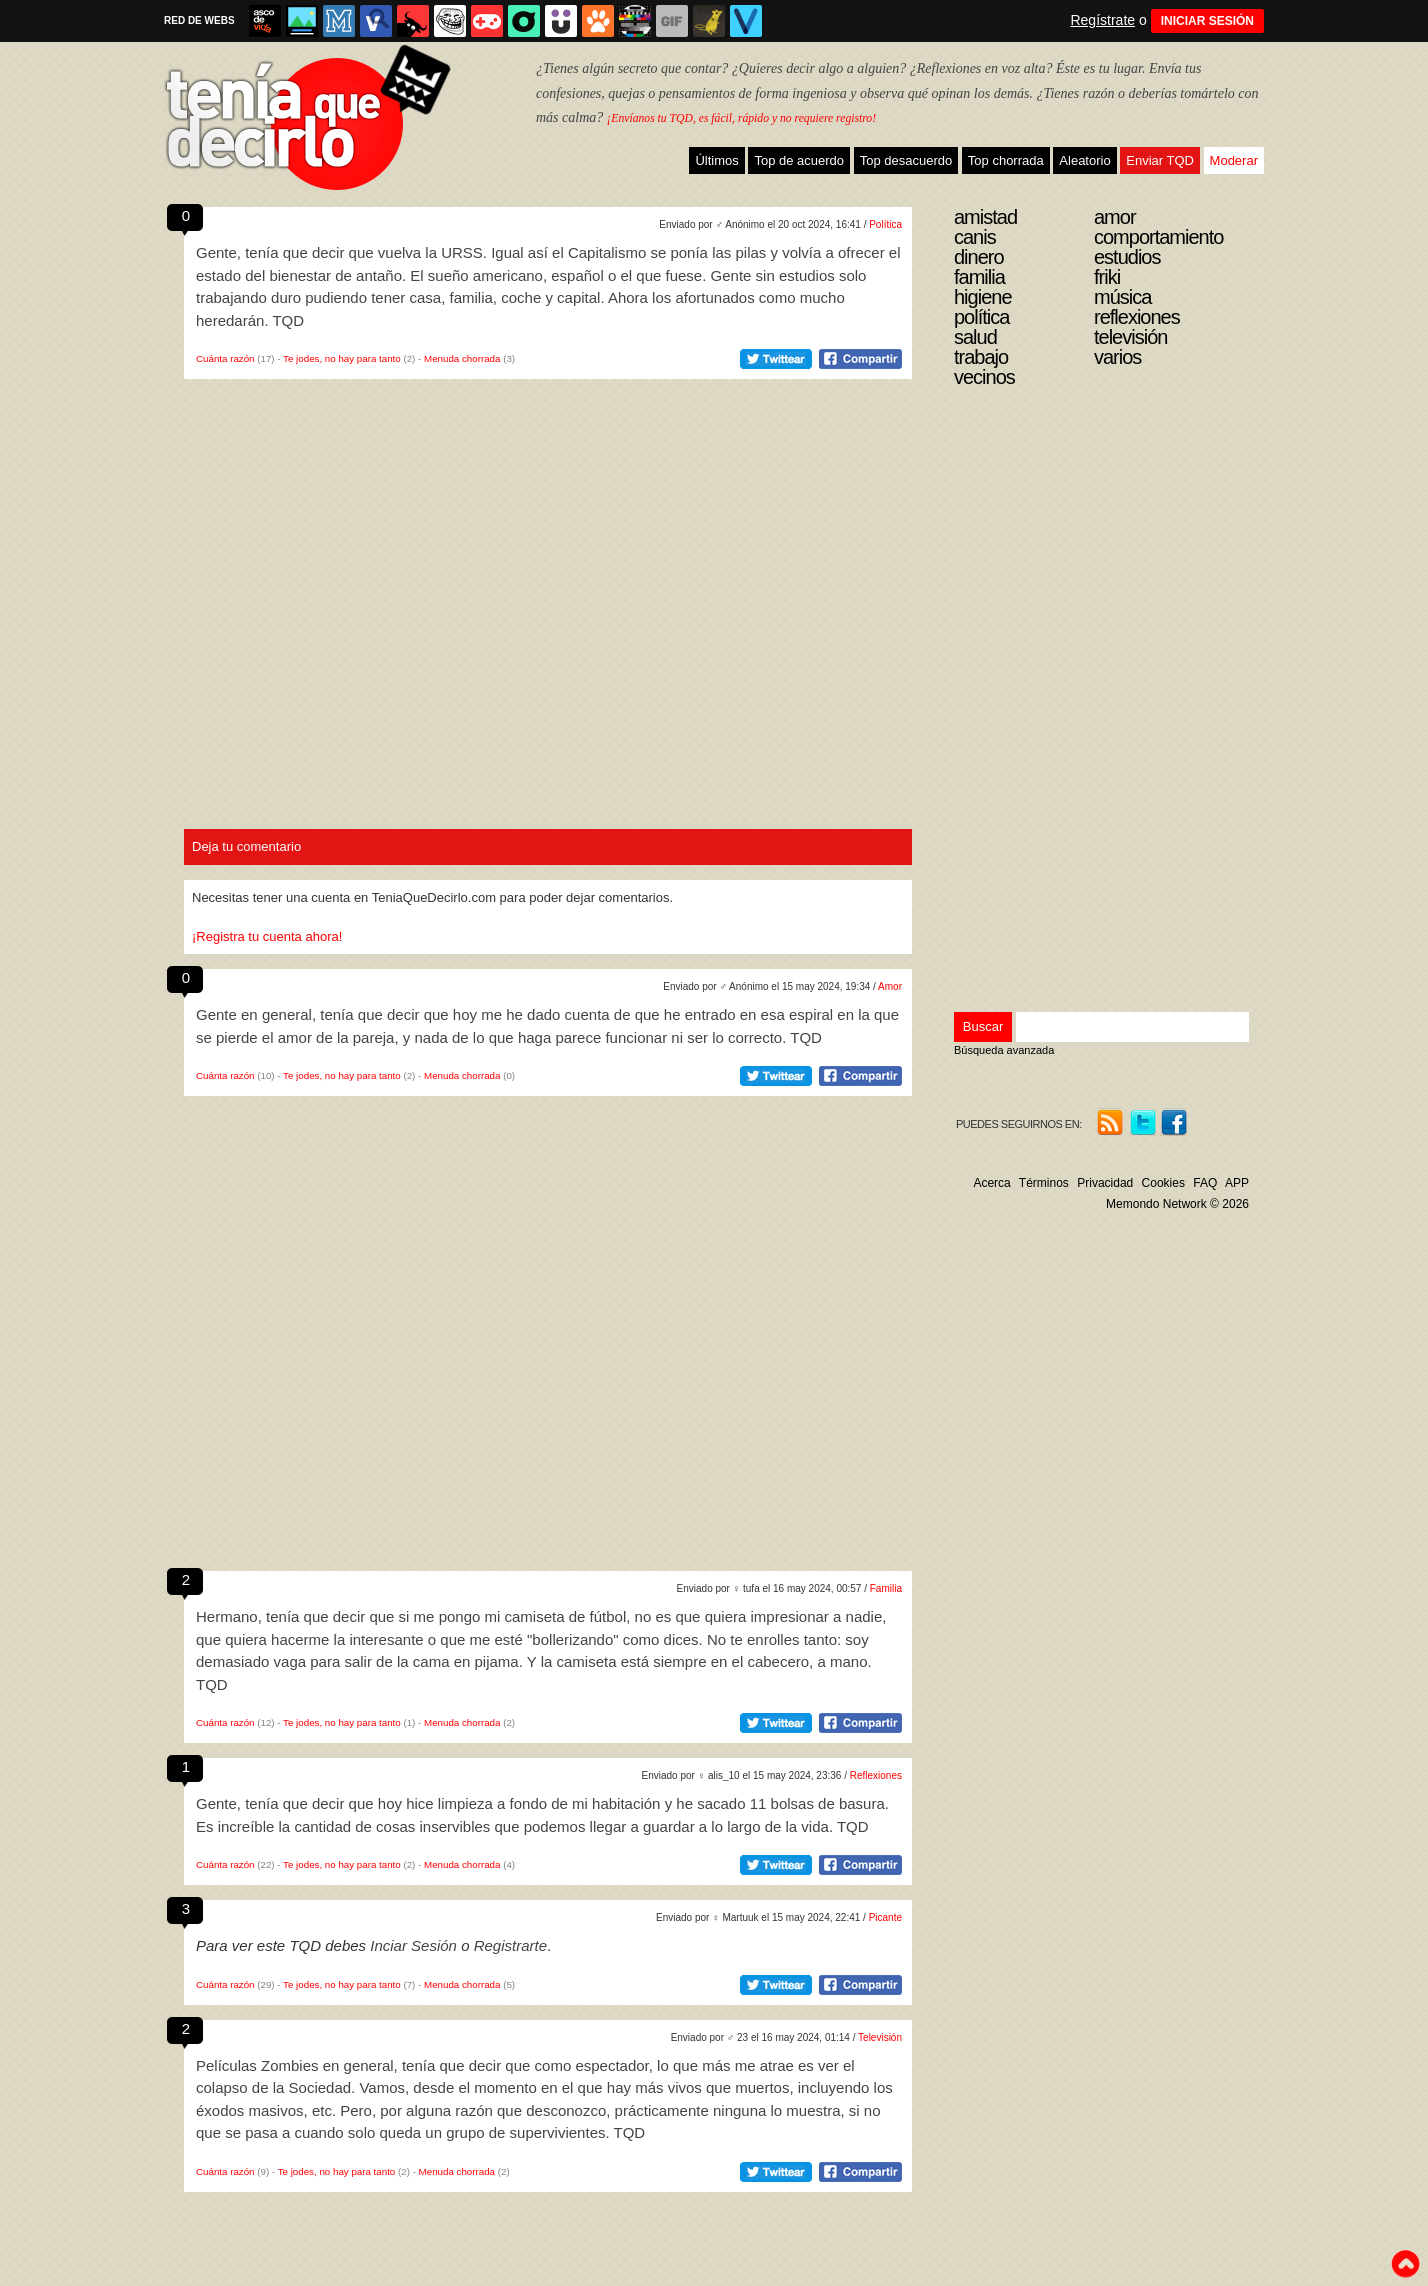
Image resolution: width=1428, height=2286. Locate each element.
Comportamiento (1158, 237)
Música (1122, 297)
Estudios (1127, 257)
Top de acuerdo (799, 160)
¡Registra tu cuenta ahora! (267, 936)
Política (885, 224)
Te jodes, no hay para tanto (342, 358)
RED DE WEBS (199, 20)
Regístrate (1102, 20)
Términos (1044, 1183)
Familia (886, 1588)
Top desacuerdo (906, 160)
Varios (1117, 357)
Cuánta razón (225, 358)
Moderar (1234, 160)
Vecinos (984, 377)
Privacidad (1105, 1183)
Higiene (983, 297)
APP (1237, 1183)
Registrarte (510, 1945)
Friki (1107, 277)
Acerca (991, 1183)
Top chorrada (1006, 160)
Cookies (1163, 1183)
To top (1405, 2264)
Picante (885, 1917)
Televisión (880, 2037)
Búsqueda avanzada (1004, 1050)
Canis (975, 237)
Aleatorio (1084, 160)
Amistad (985, 217)
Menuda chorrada (462, 358)
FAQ (1205, 1183)
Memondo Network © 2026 (1177, 1204)
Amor (890, 986)
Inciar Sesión (413, 1945)
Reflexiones (876, 1775)
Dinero (979, 257)
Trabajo (981, 357)
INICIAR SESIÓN (1207, 21)
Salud (975, 337)
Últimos (716, 160)
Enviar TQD (1160, 160)
